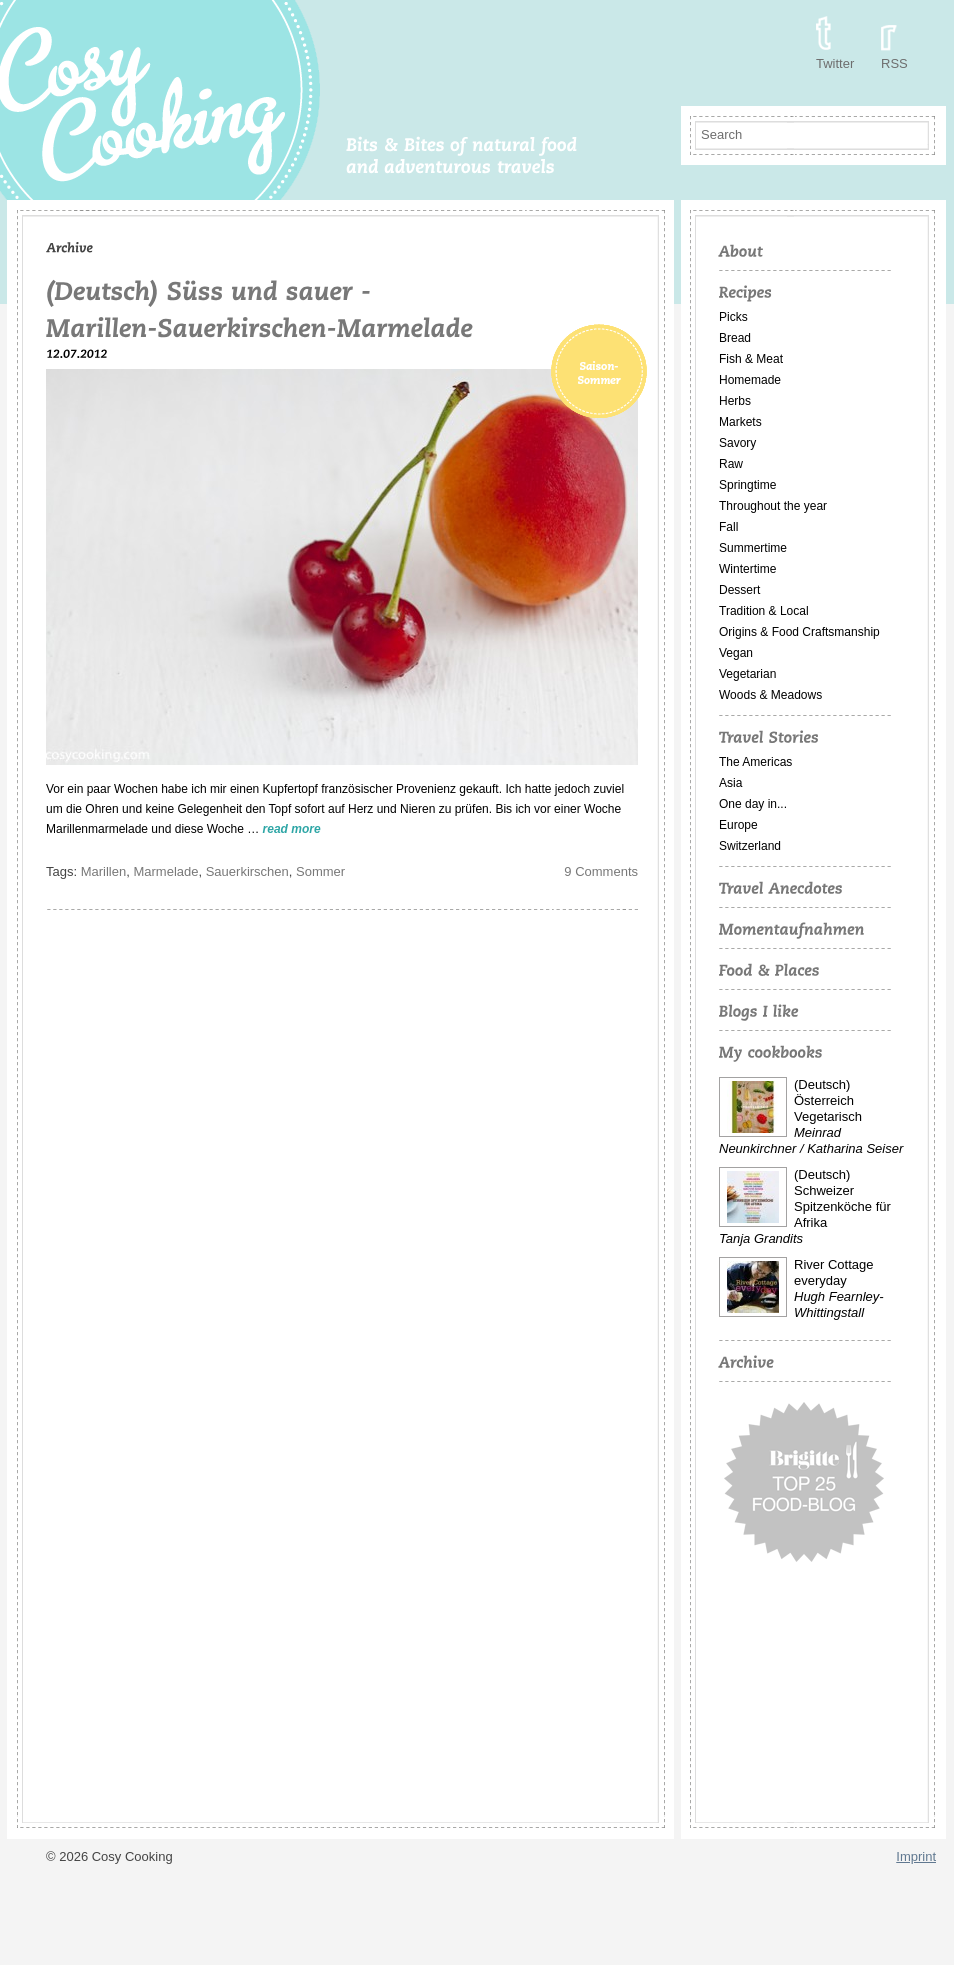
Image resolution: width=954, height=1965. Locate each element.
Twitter (835, 63)
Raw (731, 464)
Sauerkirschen (247, 871)
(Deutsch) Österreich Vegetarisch (828, 1100)
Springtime (747, 485)
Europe (738, 825)
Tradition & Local (764, 611)
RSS (894, 63)
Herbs (735, 401)
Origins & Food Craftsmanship (799, 632)
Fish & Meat (751, 359)
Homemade (750, 380)
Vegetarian (747, 674)
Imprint (916, 1856)
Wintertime (747, 569)
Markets (740, 422)
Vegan (736, 653)
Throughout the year (773, 506)
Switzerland (750, 846)
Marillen (104, 871)
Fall (728, 527)
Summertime (753, 548)
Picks (733, 317)
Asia (730, 783)
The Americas (755, 762)
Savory (737, 443)
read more (292, 829)
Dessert (739, 590)
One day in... (753, 804)
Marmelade (165, 871)
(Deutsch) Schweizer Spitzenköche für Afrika (842, 1198)
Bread (735, 338)
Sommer (320, 871)
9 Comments (601, 871)
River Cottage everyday (833, 1272)
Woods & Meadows (770, 695)
